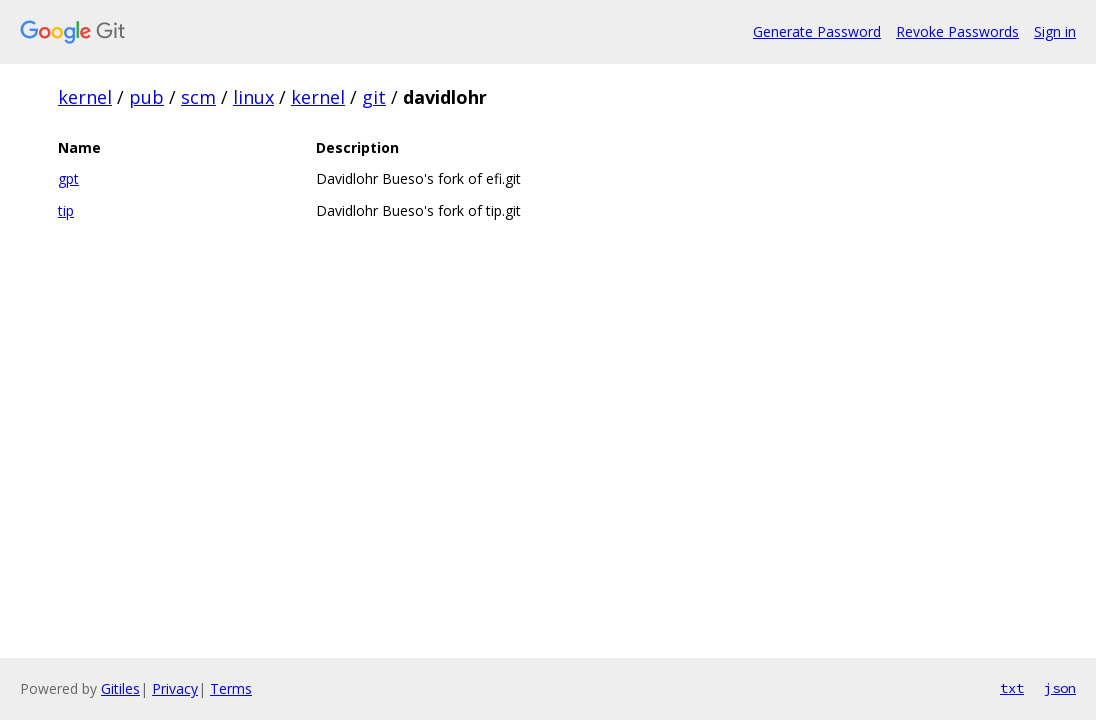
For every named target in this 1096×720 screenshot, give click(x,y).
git (374, 97)
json (1060, 688)
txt (1012, 688)
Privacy (175, 688)
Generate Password (817, 31)
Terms (231, 688)
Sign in (1055, 31)
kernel (85, 97)
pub (146, 97)
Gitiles (120, 688)
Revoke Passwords (957, 31)
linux (253, 97)
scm (198, 97)
